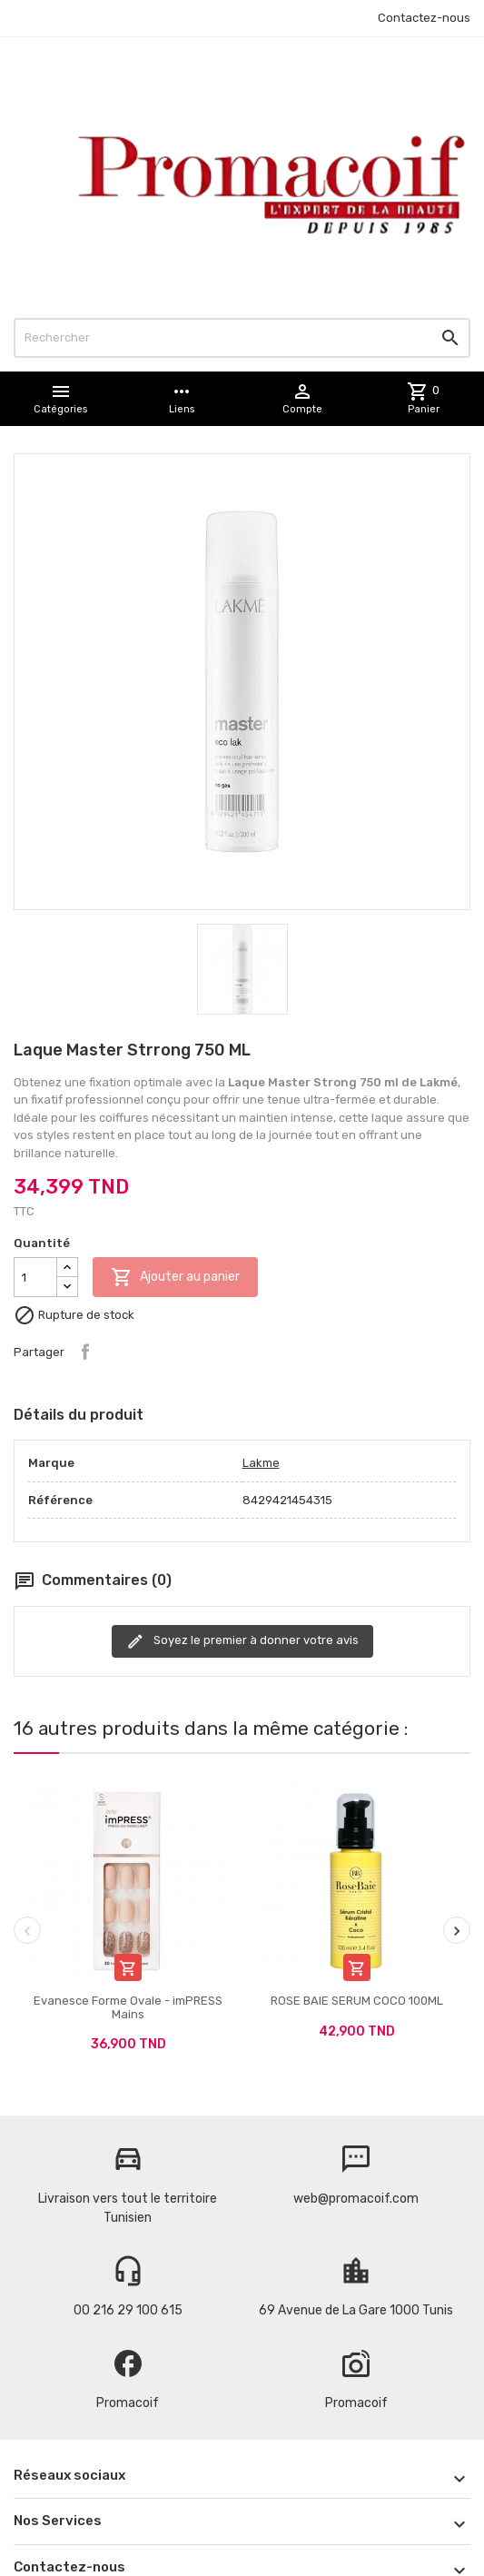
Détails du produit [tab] (78, 1414)
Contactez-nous (424, 18)
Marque (51, 1463)
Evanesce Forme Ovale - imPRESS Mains (128, 2007)
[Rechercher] (242, 338)
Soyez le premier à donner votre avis (242, 1641)
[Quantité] (35, 1277)
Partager (85, 1351)
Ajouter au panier (175, 1277)
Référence (60, 1500)
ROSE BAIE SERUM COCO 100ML (357, 2000)
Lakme (261, 1463)
